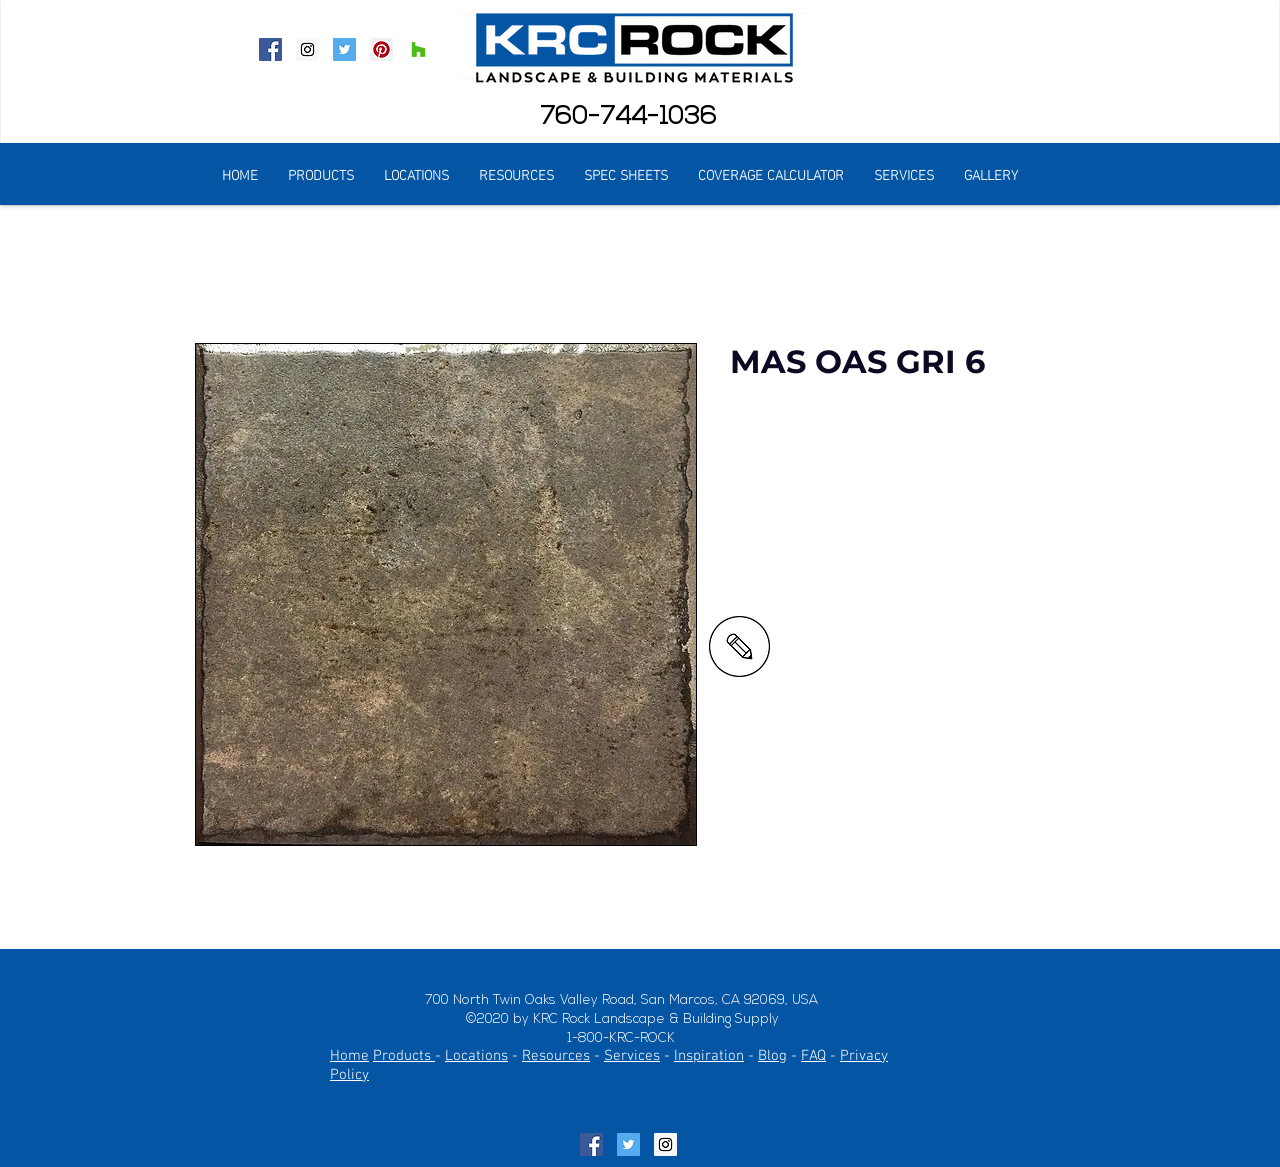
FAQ (813, 1056)
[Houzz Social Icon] (418, 49)
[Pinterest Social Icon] (381, 49)
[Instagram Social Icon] (307, 49)
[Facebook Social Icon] (270, 49)
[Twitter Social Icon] (344, 49)
